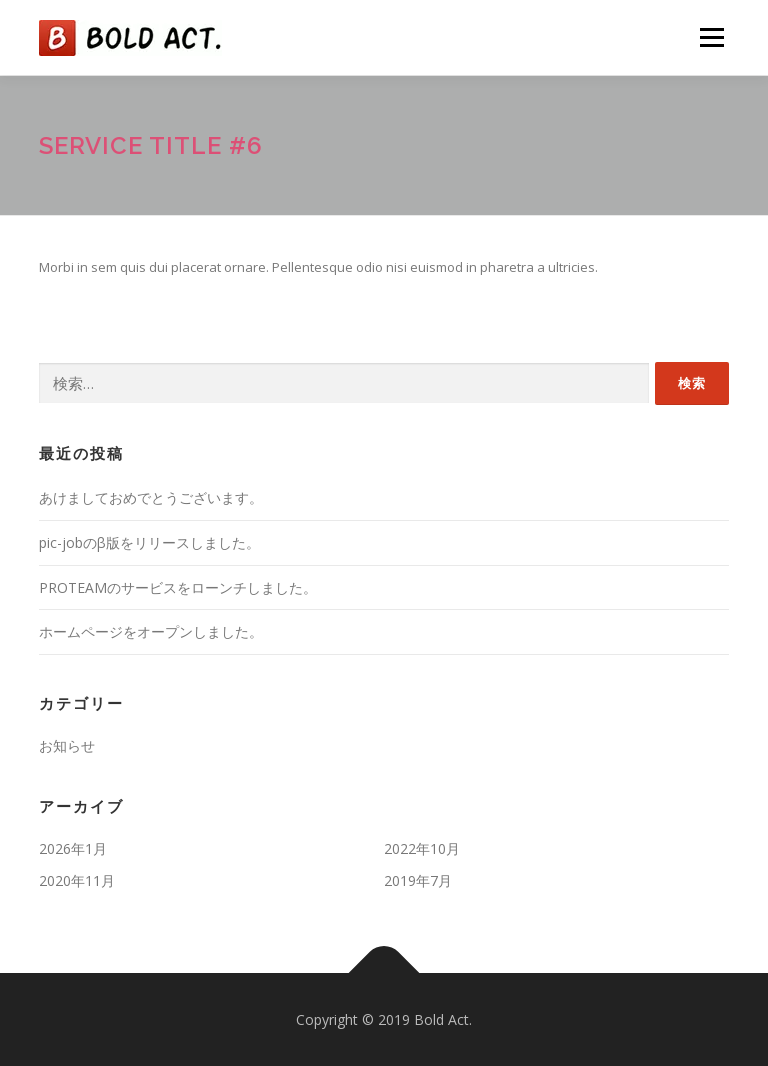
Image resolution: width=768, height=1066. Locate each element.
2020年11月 (77, 880)
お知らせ (67, 745)
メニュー (711, 37)
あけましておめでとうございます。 (151, 497)
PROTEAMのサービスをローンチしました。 (178, 587)
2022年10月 (422, 848)
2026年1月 (73, 848)
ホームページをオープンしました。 (151, 631)
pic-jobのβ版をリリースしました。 (149, 542)
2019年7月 (418, 880)
